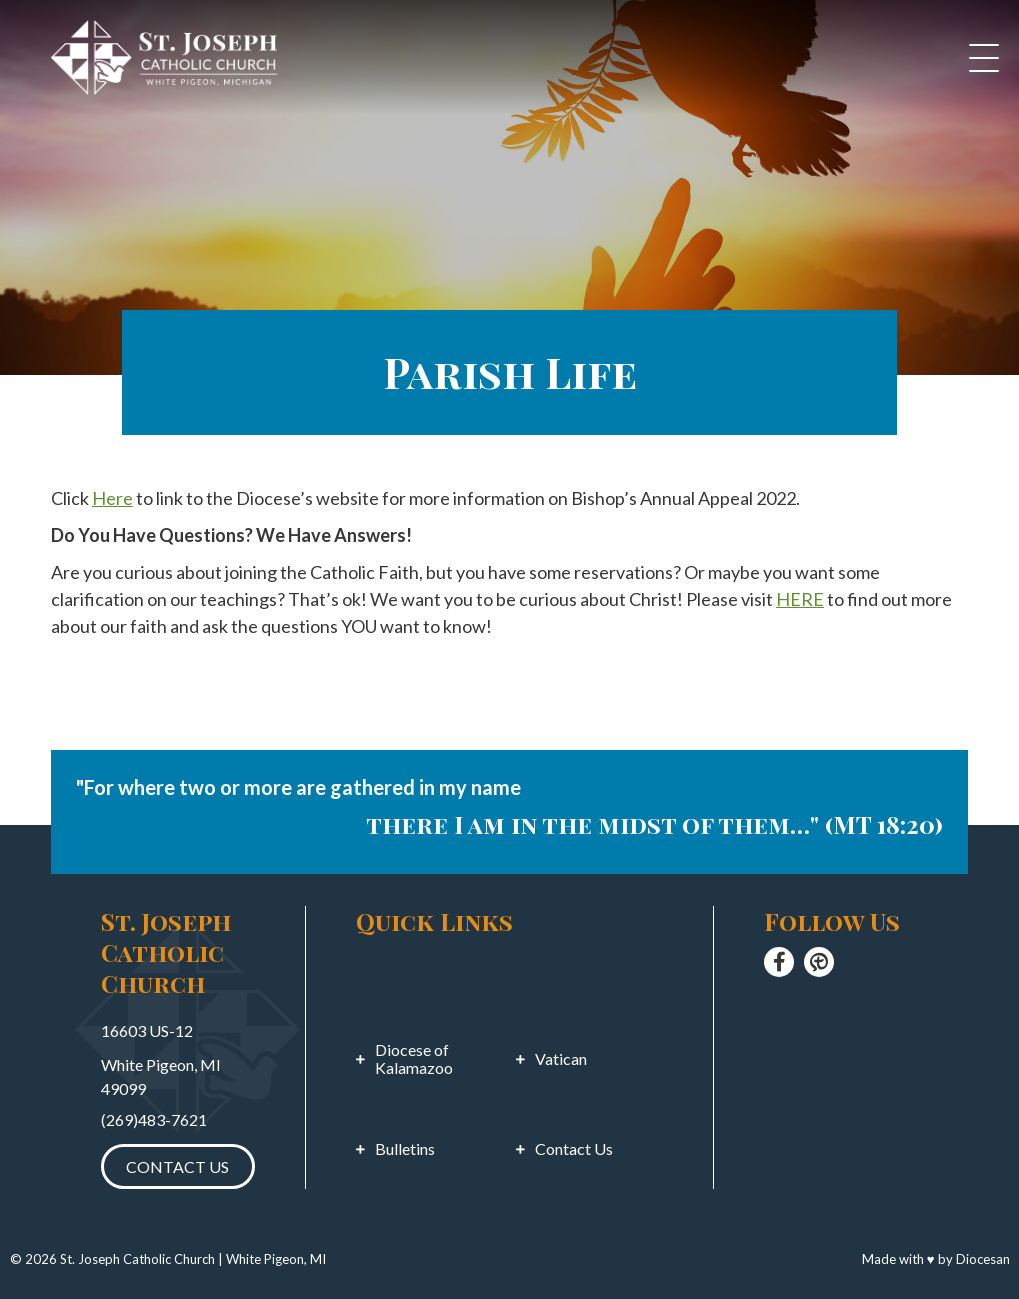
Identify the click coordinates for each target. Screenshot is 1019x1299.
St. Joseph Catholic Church (137, 1259)
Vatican (561, 1059)
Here (112, 498)
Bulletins (405, 1149)
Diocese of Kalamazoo (414, 1059)
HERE (800, 599)
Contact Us (177, 1166)
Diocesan (983, 1259)
